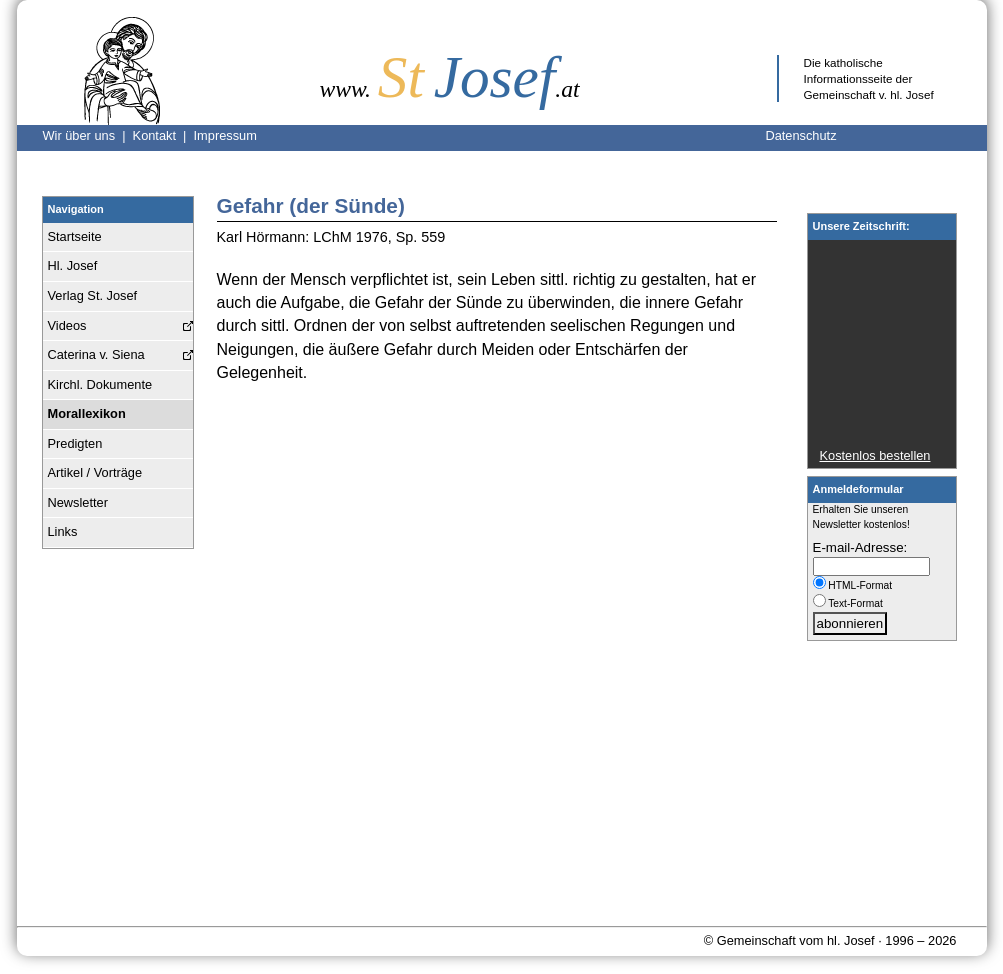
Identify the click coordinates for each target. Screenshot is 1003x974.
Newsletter (78, 502)
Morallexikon (87, 413)
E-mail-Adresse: (860, 547)
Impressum (225, 135)
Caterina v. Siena (96, 354)
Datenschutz (800, 135)
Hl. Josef (73, 265)
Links (63, 531)
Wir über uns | (88, 135)
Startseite (75, 236)
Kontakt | (163, 135)
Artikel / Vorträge (95, 472)
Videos (67, 325)
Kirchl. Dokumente (100, 384)
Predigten (75, 443)
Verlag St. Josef (93, 295)
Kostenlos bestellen (875, 455)
